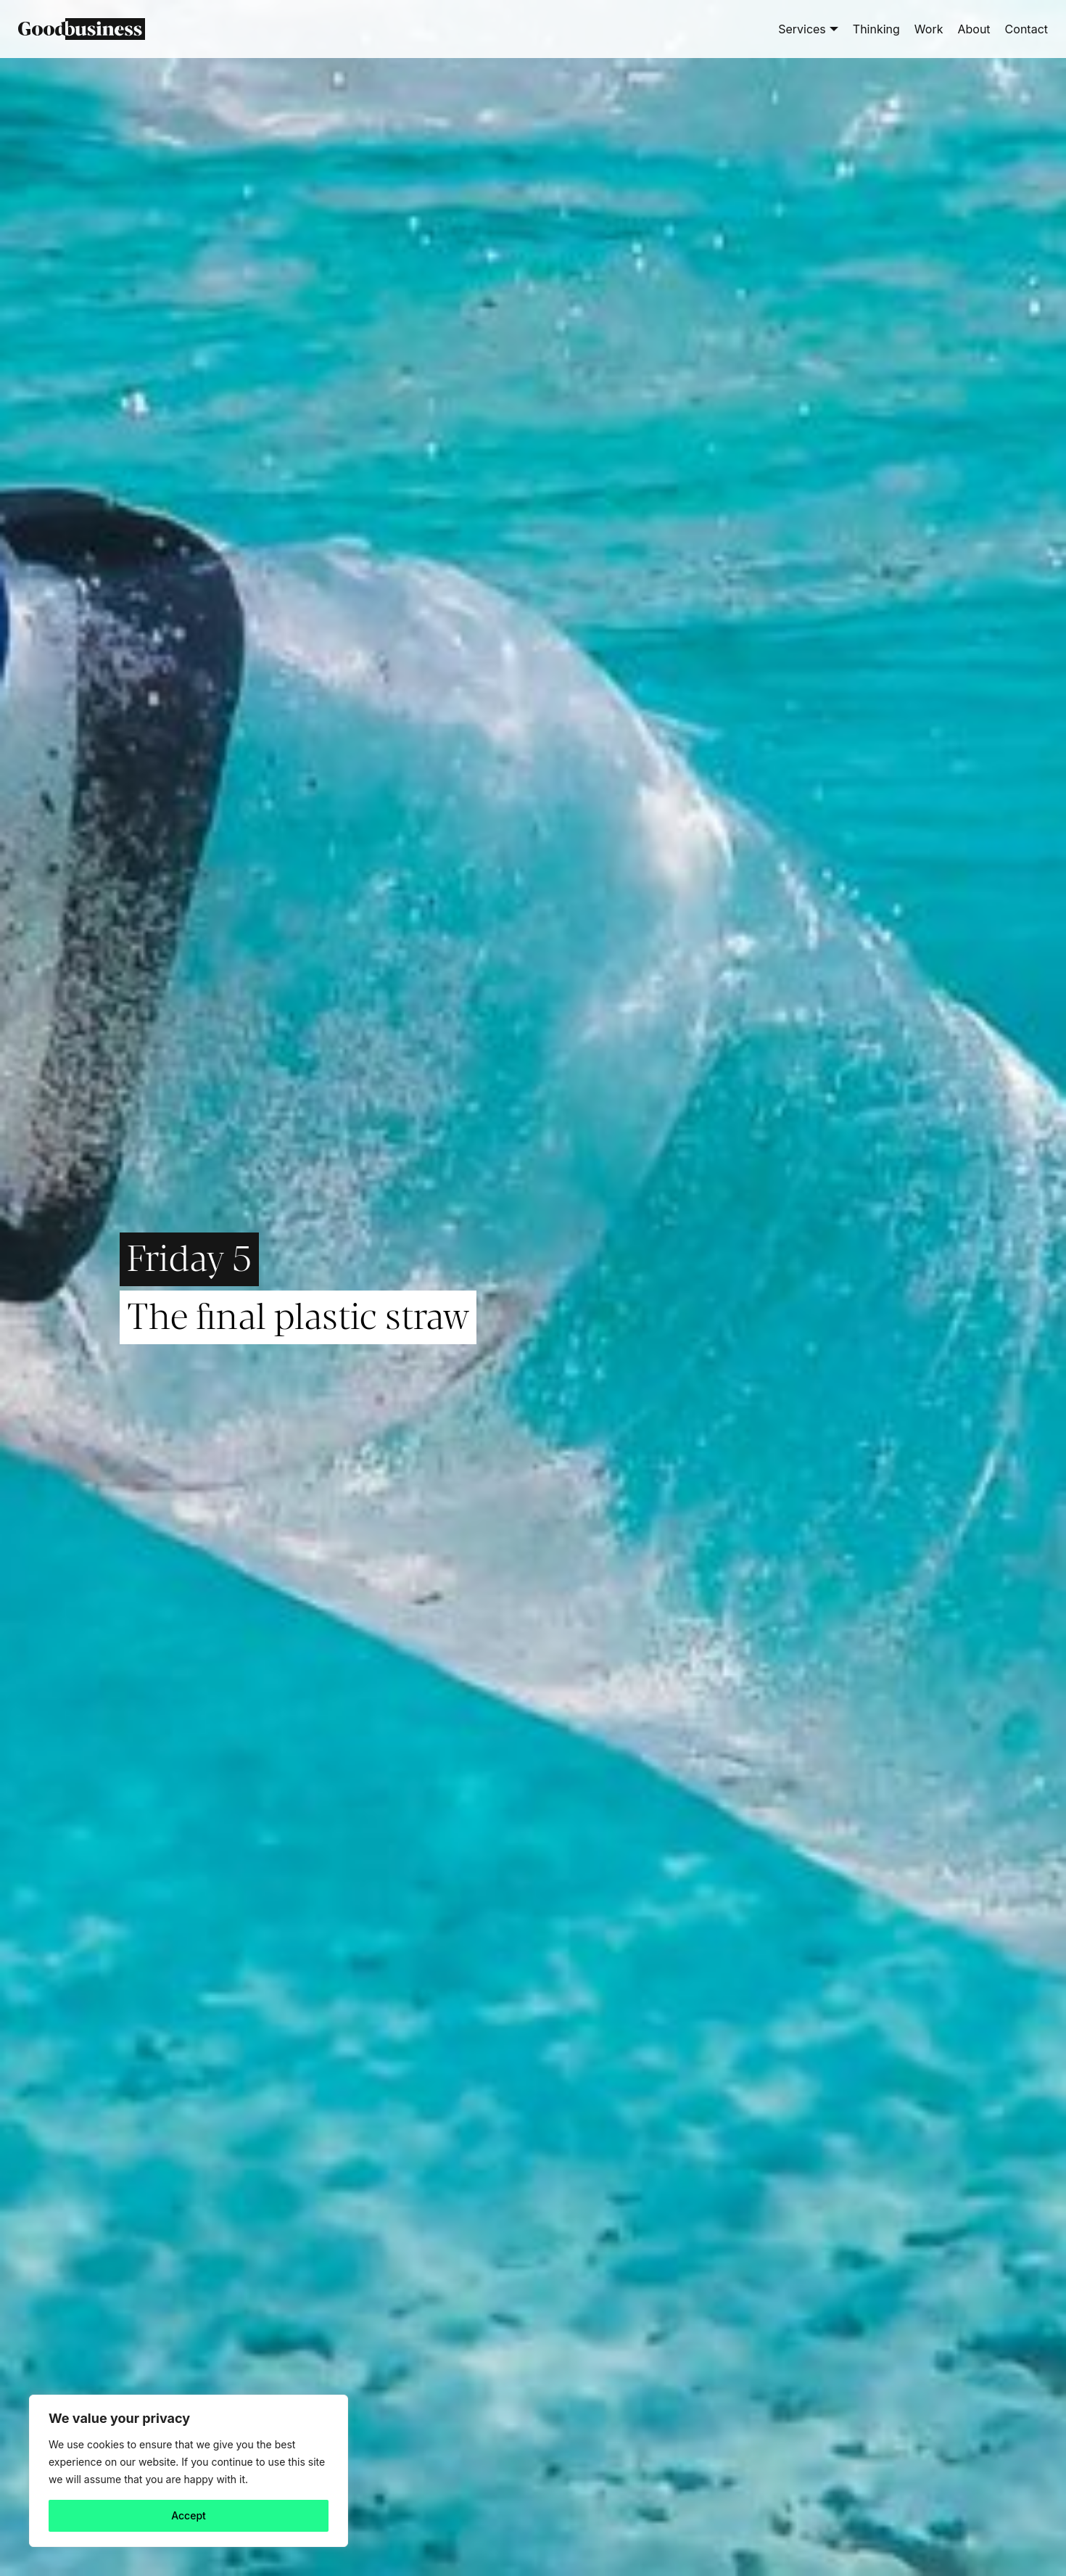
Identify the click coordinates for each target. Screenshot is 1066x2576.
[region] (188, 2471)
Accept (188, 2515)
